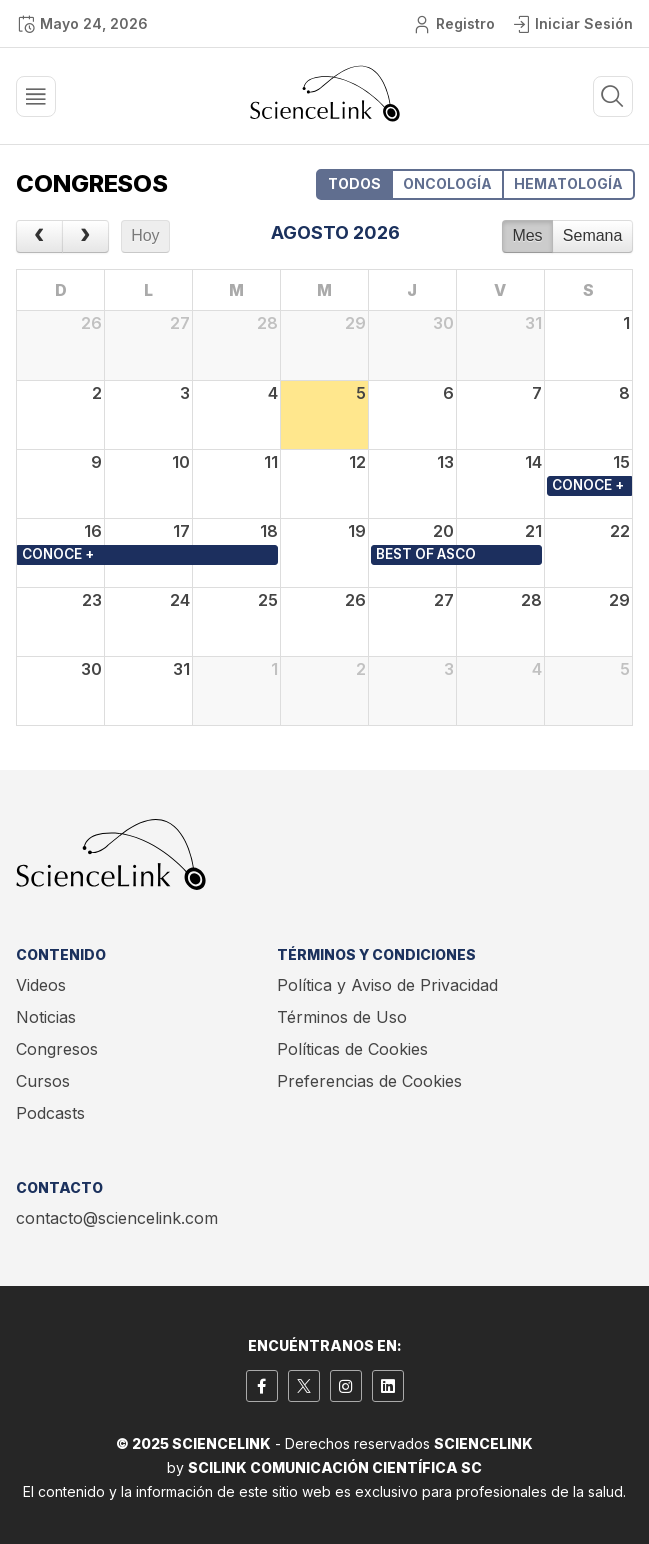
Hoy (145, 235)
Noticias (46, 1017)
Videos (41, 985)
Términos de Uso (342, 1017)
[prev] (39, 237)
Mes (527, 235)
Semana (593, 235)
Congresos (57, 1049)
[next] (85, 237)
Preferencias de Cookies (369, 1081)
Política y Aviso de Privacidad (387, 985)
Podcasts (50, 1113)
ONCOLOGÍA (447, 183)
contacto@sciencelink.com (117, 1218)
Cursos (43, 1081)
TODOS (354, 183)
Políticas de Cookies (352, 1049)
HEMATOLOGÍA (568, 183)
